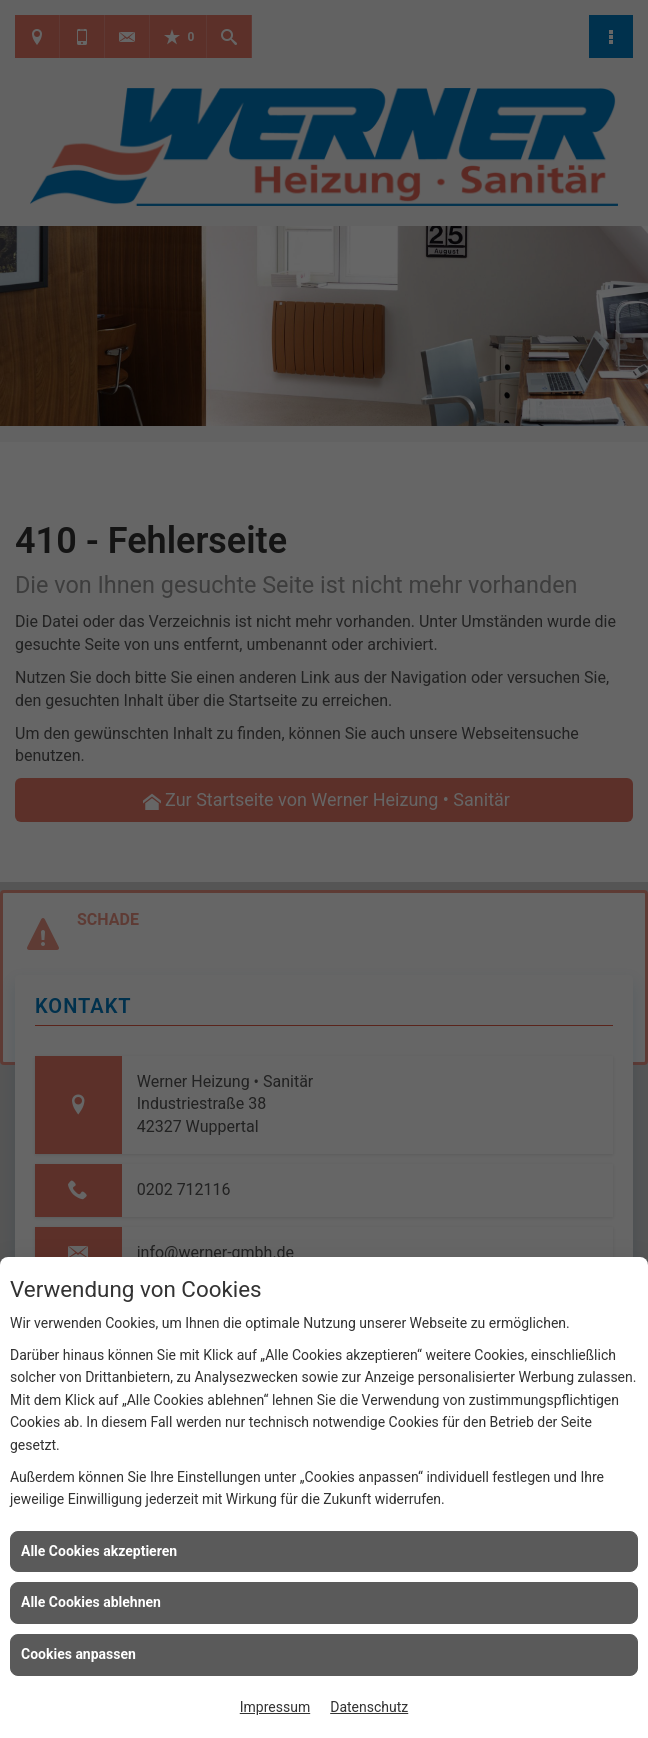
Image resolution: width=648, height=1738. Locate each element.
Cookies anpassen (78, 1654)
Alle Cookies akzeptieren (99, 1551)
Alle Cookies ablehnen (91, 1602)
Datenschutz (369, 1707)
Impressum (275, 1707)
